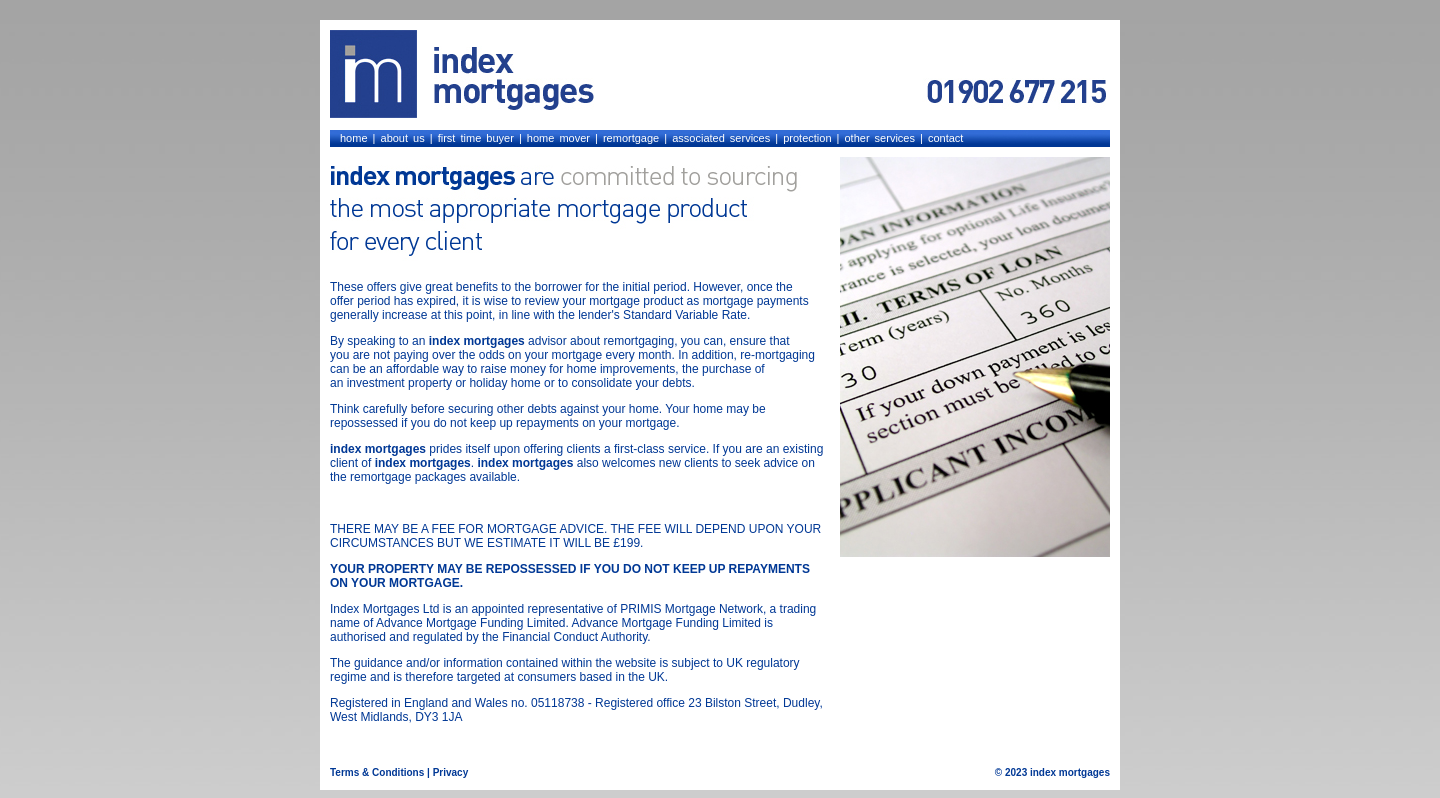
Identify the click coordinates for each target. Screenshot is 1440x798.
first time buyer (476, 138)
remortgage (631, 138)
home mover (558, 138)
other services (879, 138)
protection (807, 138)
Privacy (451, 772)
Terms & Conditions (377, 772)
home (354, 138)
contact (945, 138)
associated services (721, 138)
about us (403, 138)
